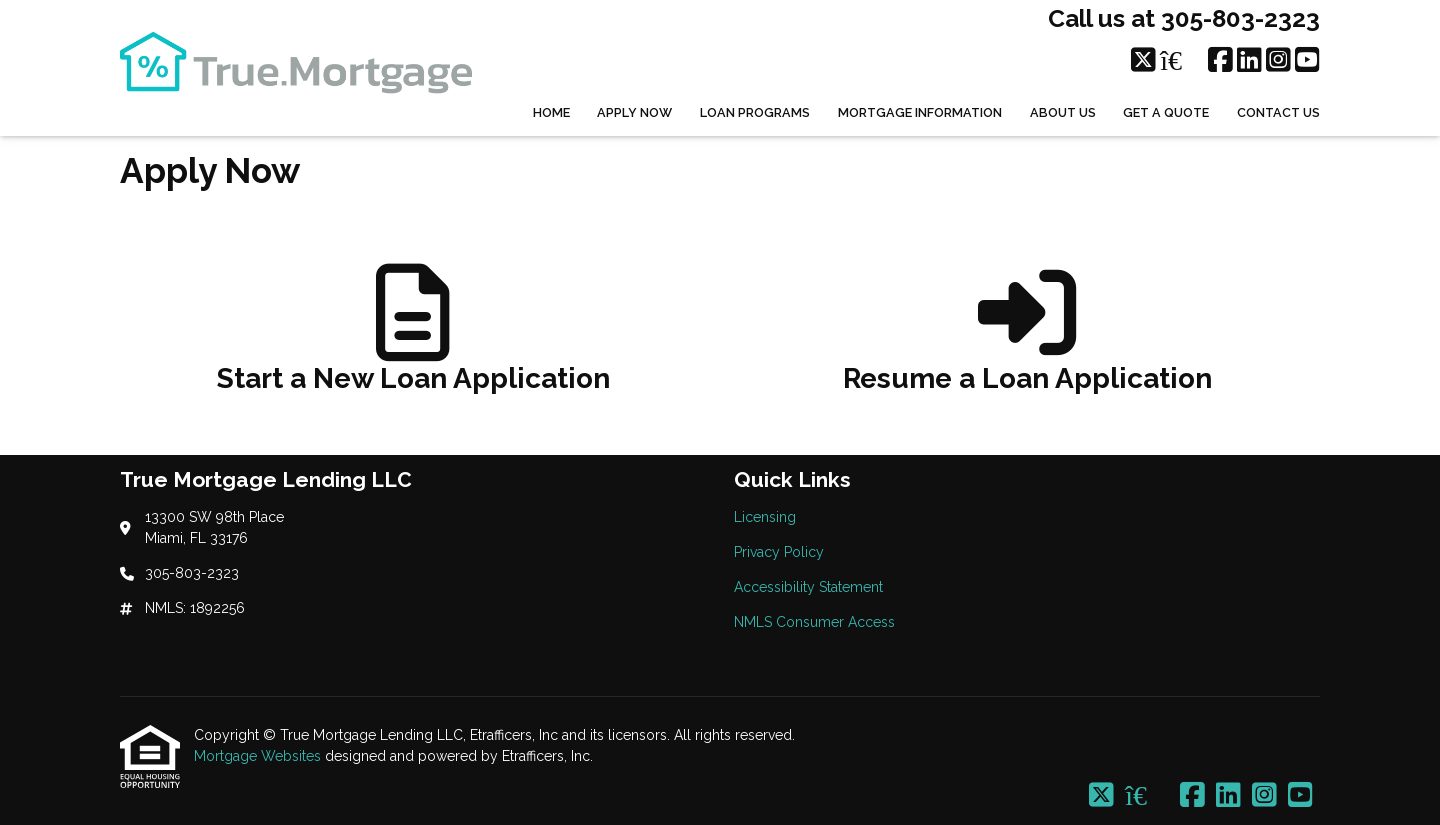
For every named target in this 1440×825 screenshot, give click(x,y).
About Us (1063, 112)
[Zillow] (1182, 61)
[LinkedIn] (1249, 61)
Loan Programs (755, 112)
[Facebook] (1220, 61)
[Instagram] (1278, 61)
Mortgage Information (920, 112)
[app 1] (413, 338)
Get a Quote (1166, 112)
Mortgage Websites (259, 756)
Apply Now (634, 112)
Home (551, 112)
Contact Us (1278, 112)
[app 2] (1027, 338)
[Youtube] (1307, 61)
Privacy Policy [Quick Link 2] (779, 552)
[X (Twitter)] (1143, 61)
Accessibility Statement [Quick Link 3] (808, 587)
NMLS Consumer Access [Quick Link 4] (814, 622)
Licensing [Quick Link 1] (765, 517)
